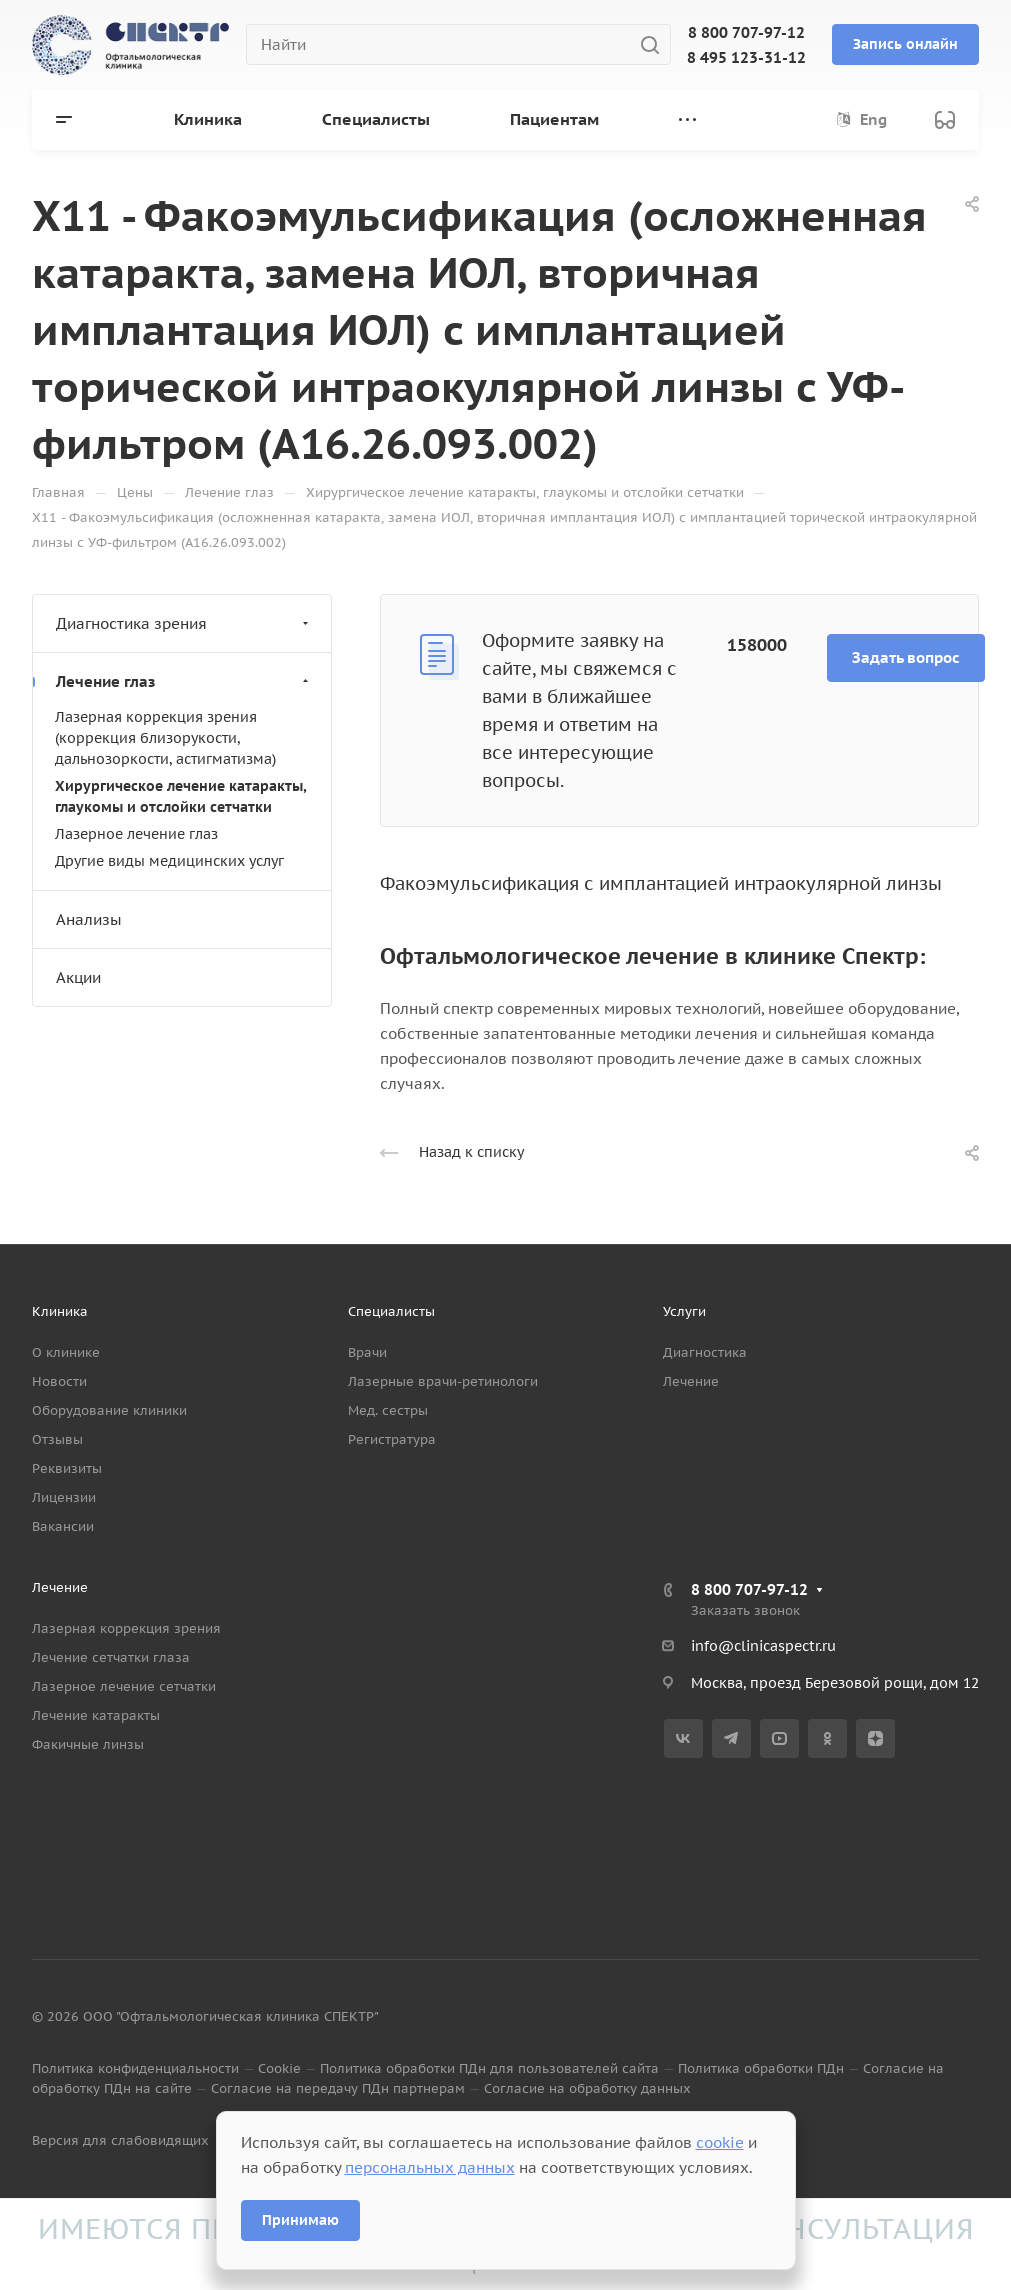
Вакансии (63, 1526)
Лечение (691, 1381)
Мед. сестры (388, 1410)
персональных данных (430, 2167)
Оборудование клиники (109, 1410)
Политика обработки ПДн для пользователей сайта (489, 2068)
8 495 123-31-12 (746, 57)
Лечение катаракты (96, 1715)
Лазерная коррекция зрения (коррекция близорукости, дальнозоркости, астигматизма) (165, 738)
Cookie (279, 2068)
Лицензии (64, 1497)
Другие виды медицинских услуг (169, 861)
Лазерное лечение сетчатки (124, 1686)
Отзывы (57, 1439)
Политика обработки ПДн (761, 2068)
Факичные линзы (88, 1744)
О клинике (66, 1352)
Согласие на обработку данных (587, 2088)
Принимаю (300, 2220)
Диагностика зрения (184, 623)
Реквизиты (67, 1468)
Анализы (89, 919)
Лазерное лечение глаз (136, 834)
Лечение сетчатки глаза (111, 1657)
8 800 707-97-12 (746, 32)
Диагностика (705, 1352)
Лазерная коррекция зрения (126, 1628)
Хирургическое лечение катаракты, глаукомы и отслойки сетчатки (180, 796)
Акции (78, 977)
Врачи (367, 1352)
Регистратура (392, 1439)
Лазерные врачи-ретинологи (443, 1381)
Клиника (60, 1311)
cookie (720, 2142)
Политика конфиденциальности (135, 2068)
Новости (59, 1381)
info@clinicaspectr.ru (763, 1646)
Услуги (684, 1311)
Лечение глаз (184, 681)
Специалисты (391, 1311)
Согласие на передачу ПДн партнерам (338, 2088)
